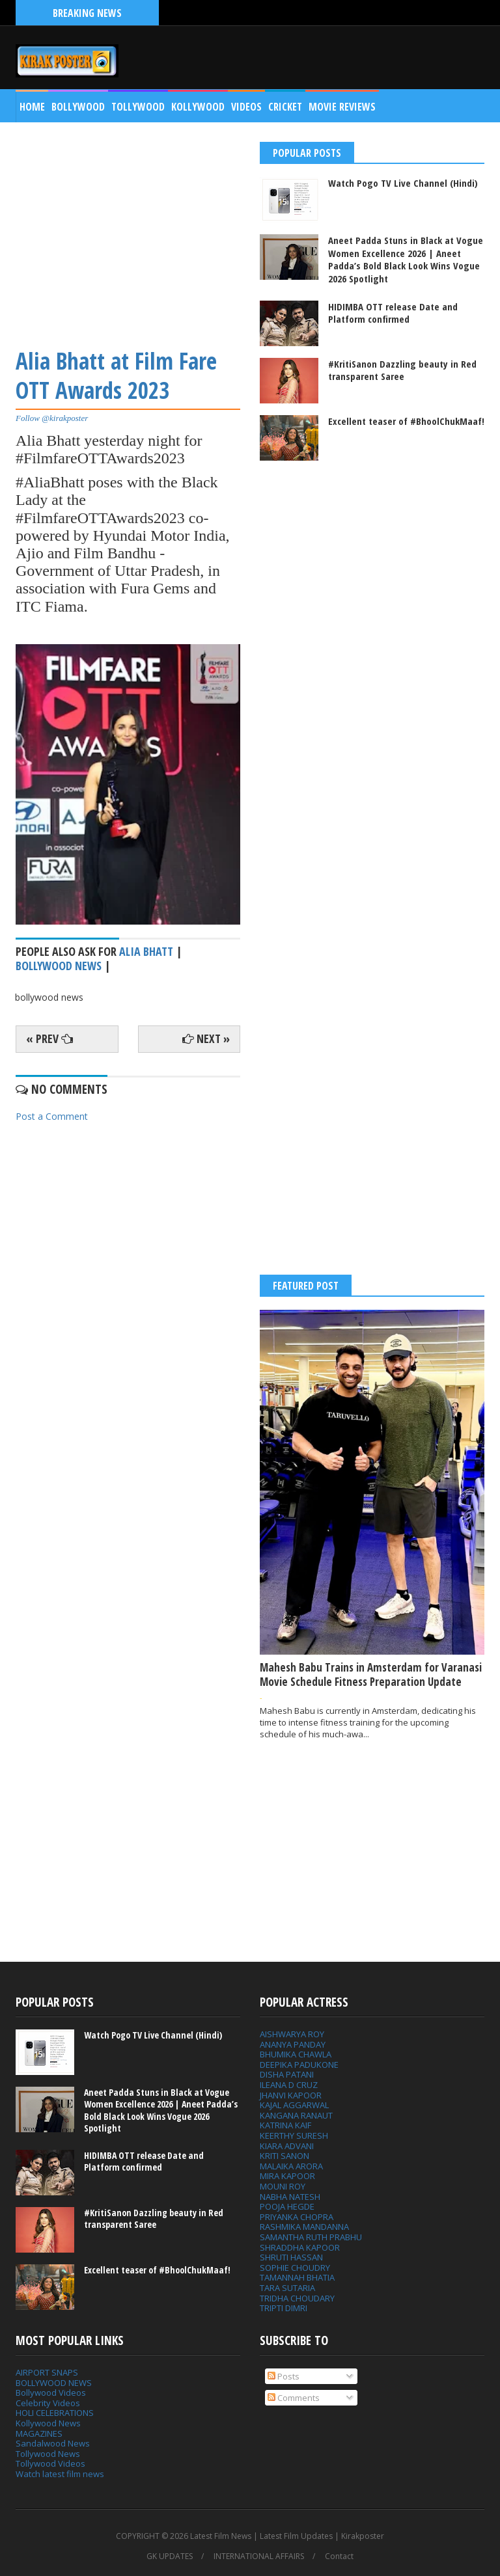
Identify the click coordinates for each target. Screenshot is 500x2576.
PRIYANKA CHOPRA (296, 2217)
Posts (283, 2376)
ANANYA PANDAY (293, 2044)
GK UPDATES (169, 2556)
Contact (339, 2556)
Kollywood (198, 107)
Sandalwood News (53, 2443)
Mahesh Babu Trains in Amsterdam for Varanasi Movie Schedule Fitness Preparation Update (371, 1674)
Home (32, 107)
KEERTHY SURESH (294, 2135)
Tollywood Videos (50, 2463)
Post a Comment (52, 1116)
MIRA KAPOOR (287, 2176)
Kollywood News (48, 2423)
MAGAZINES (39, 2433)
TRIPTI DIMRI (283, 2308)
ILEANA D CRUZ (289, 2085)
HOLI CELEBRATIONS (55, 2413)
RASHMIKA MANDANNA (304, 2226)
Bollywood (78, 107)
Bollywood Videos (51, 2392)
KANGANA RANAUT (296, 2115)
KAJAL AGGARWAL (294, 2105)
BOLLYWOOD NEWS (54, 2383)
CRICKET (285, 107)
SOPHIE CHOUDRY (295, 2267)
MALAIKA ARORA (291, 2166)
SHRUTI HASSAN (291, 2257)
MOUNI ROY (282, 2186)
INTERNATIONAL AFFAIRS (259, 2556)
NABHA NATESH (290, 2197)
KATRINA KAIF (285, 2125)
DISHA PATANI (287, 2074)
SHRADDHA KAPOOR (300, 2247)
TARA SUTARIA (287, 2288)
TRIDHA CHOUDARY (297, 2298)
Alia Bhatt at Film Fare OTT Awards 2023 (116, 376)
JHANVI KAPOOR (291, 2095)
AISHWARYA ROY (292, 2034)
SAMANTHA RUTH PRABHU (311, 2237)
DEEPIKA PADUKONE (299, 2064)
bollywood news (59, 965)
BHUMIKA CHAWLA (295, 2054)
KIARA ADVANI (287, 2146)
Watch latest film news (60, 2474)
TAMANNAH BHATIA (297, 2277)
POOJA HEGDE (287, 2206)
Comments (294, 2398)
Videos (246, 107)
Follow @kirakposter (52, 418)
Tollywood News (48, 2454)
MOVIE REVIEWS (342, 107)
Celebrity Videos (48, 2403)
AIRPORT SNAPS (47, 2372)
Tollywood (138, 107)
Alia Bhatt (146, 951)
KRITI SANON (284, 2156)
